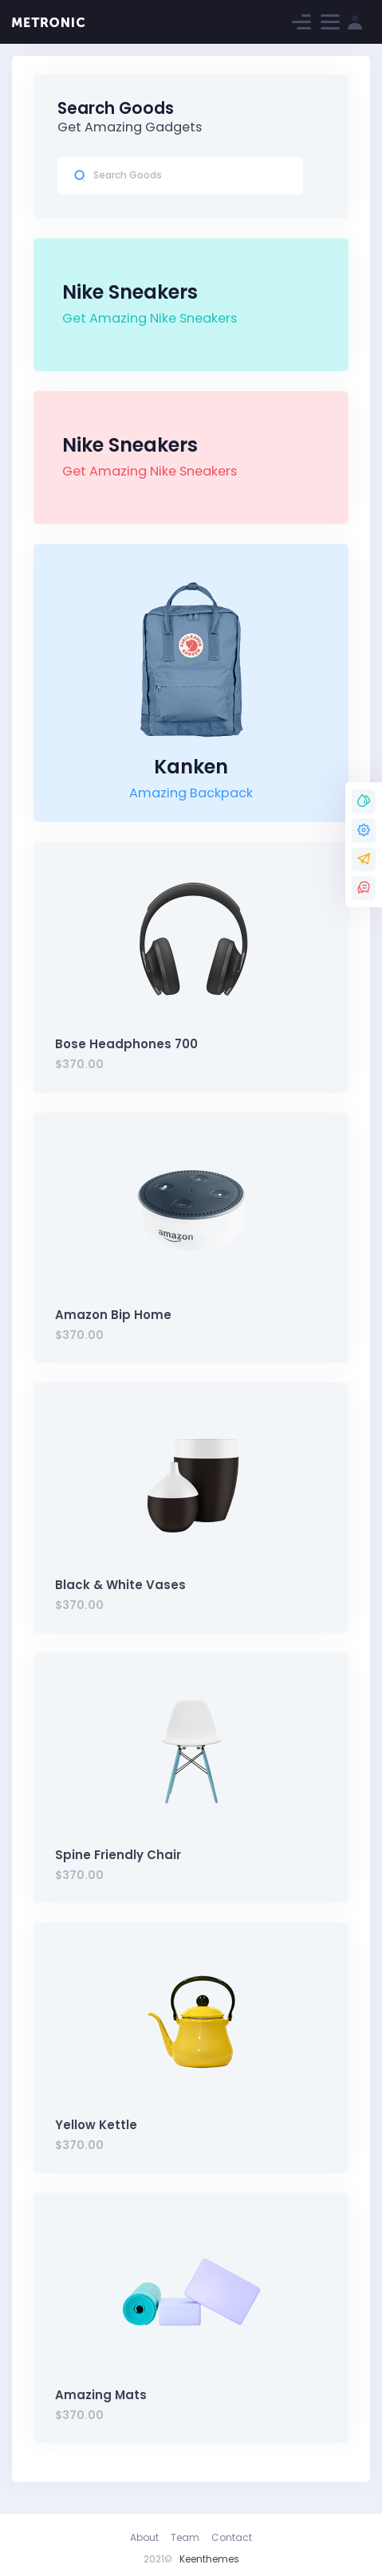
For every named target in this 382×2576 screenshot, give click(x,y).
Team (185, 2537)
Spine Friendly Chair (118, 1854)
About (144, 2537)
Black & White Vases (120, 1584)
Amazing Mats (101, 2394)
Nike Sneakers (130, 292)
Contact (231, 2537)
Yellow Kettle (96, 2124)
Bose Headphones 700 (126, 1043)
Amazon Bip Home (113, 1314)
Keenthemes (209, 2559)
